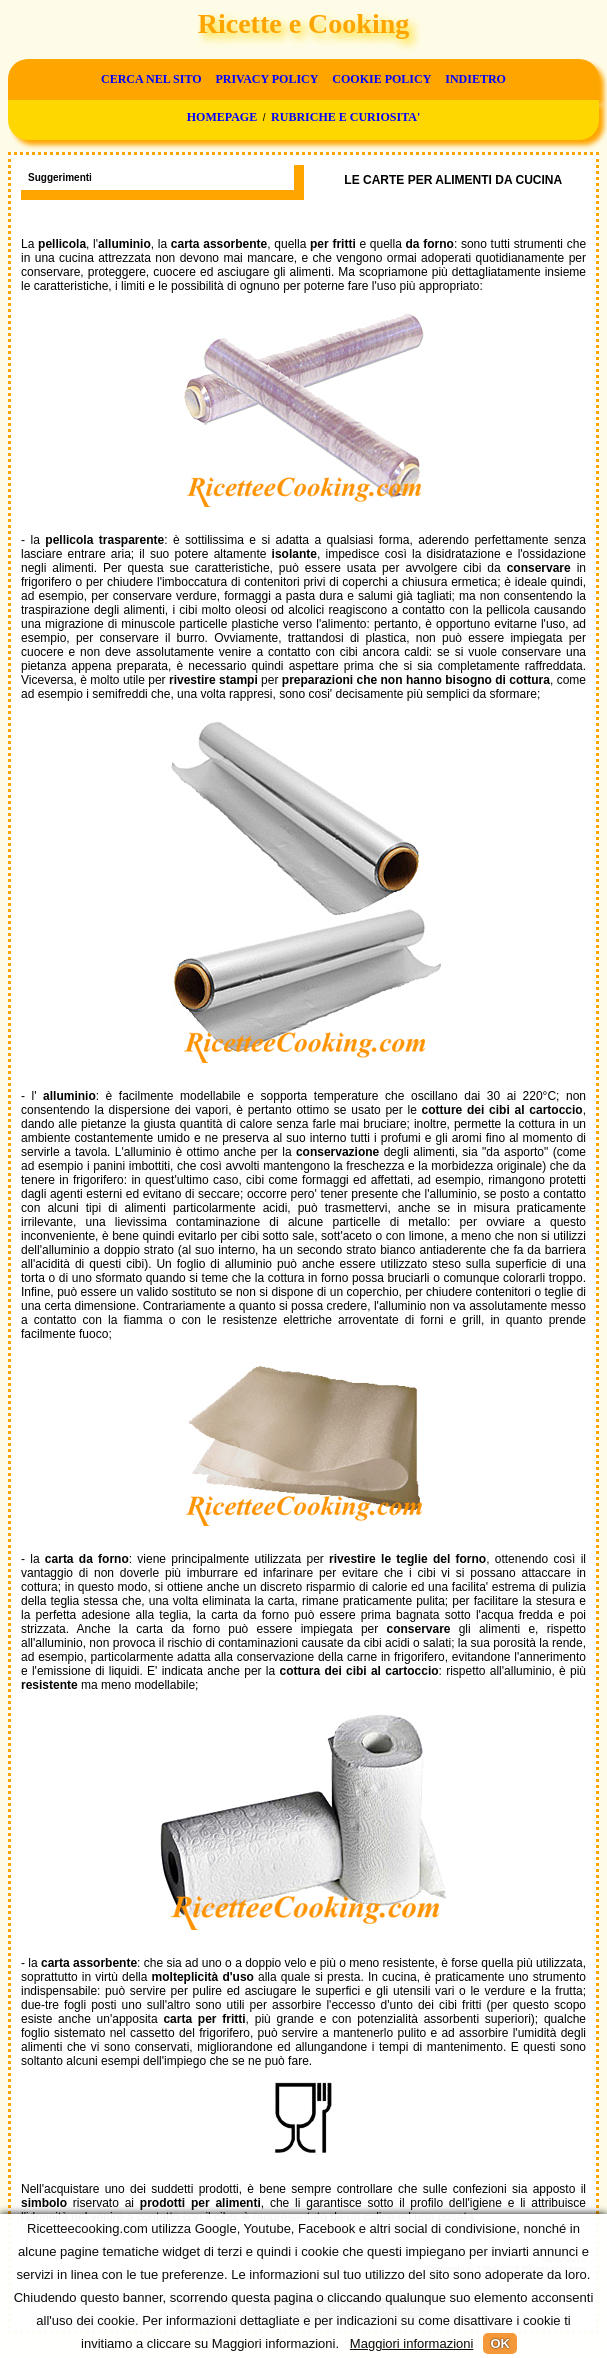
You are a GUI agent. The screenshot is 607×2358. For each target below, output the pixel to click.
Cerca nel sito (151, 79)
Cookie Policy (381, 79)
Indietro (475, 79)
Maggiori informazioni (412, 2343)
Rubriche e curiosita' (345, 117)
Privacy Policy (266, 79)
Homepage (222, 117)
